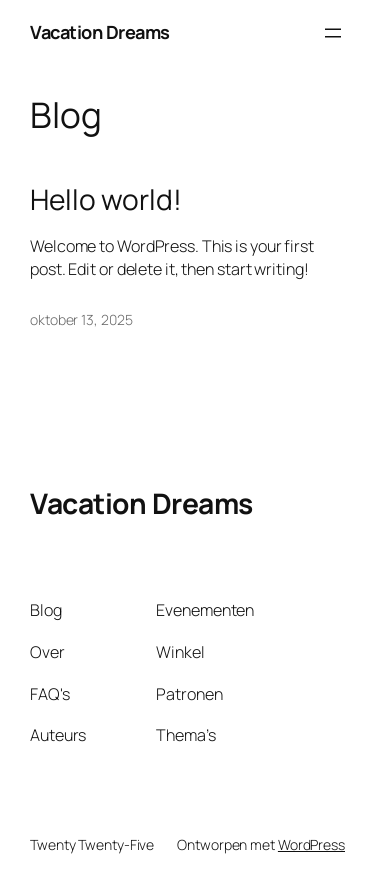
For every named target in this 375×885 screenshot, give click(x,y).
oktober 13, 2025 (81, 319)
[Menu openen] (333, 33)
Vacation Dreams (100, 32)
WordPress (311, 844)
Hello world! (106, 200)
